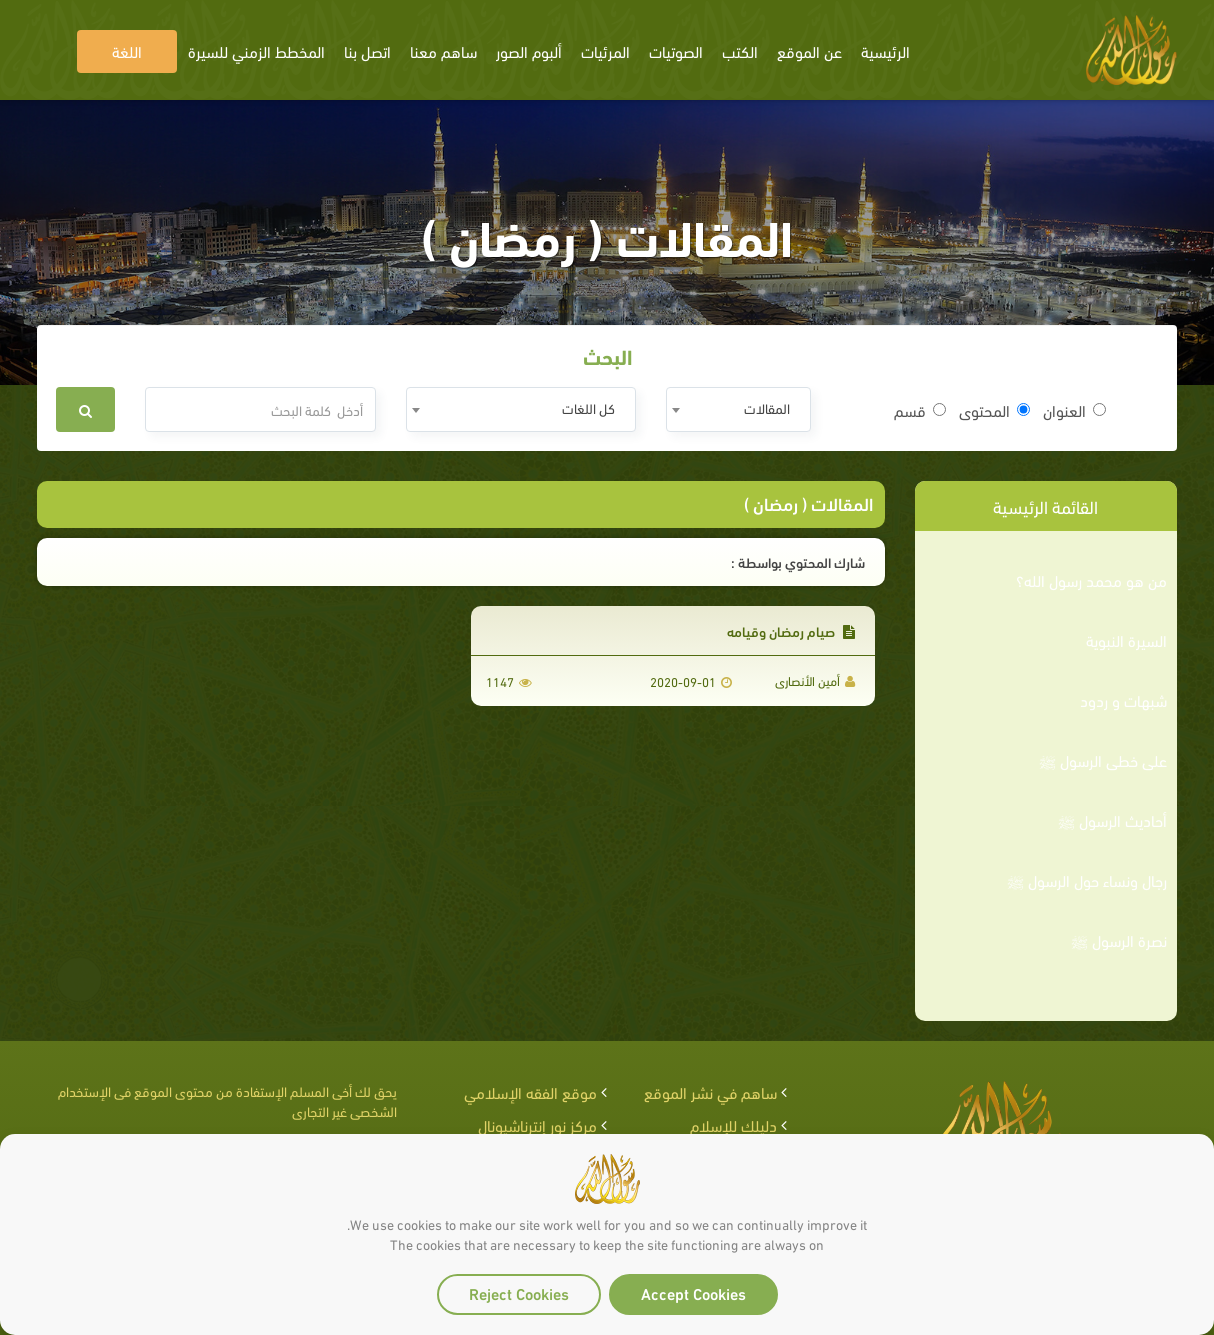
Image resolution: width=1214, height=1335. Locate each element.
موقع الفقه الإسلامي (530, 1091)
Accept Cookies (693, 1292)
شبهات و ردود (1123, 700)
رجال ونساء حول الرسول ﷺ (1087, 880)
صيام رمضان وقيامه (791, 630)
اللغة (127, 50)
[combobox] (738, 409)
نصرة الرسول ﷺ (1119, 940)
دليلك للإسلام (733, 1124)
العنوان (1074, 410)
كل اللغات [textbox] (588, 407)
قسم (920, 410)
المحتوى (994, 410)
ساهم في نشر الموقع (710, 1091)
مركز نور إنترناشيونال (537, 1124)
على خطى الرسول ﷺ (1103, 760)
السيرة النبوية (1126, 640)
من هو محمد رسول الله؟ (1091, 580)
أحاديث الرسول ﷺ (1112, 820)
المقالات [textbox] (767, 407)
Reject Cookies (519, 1292)
